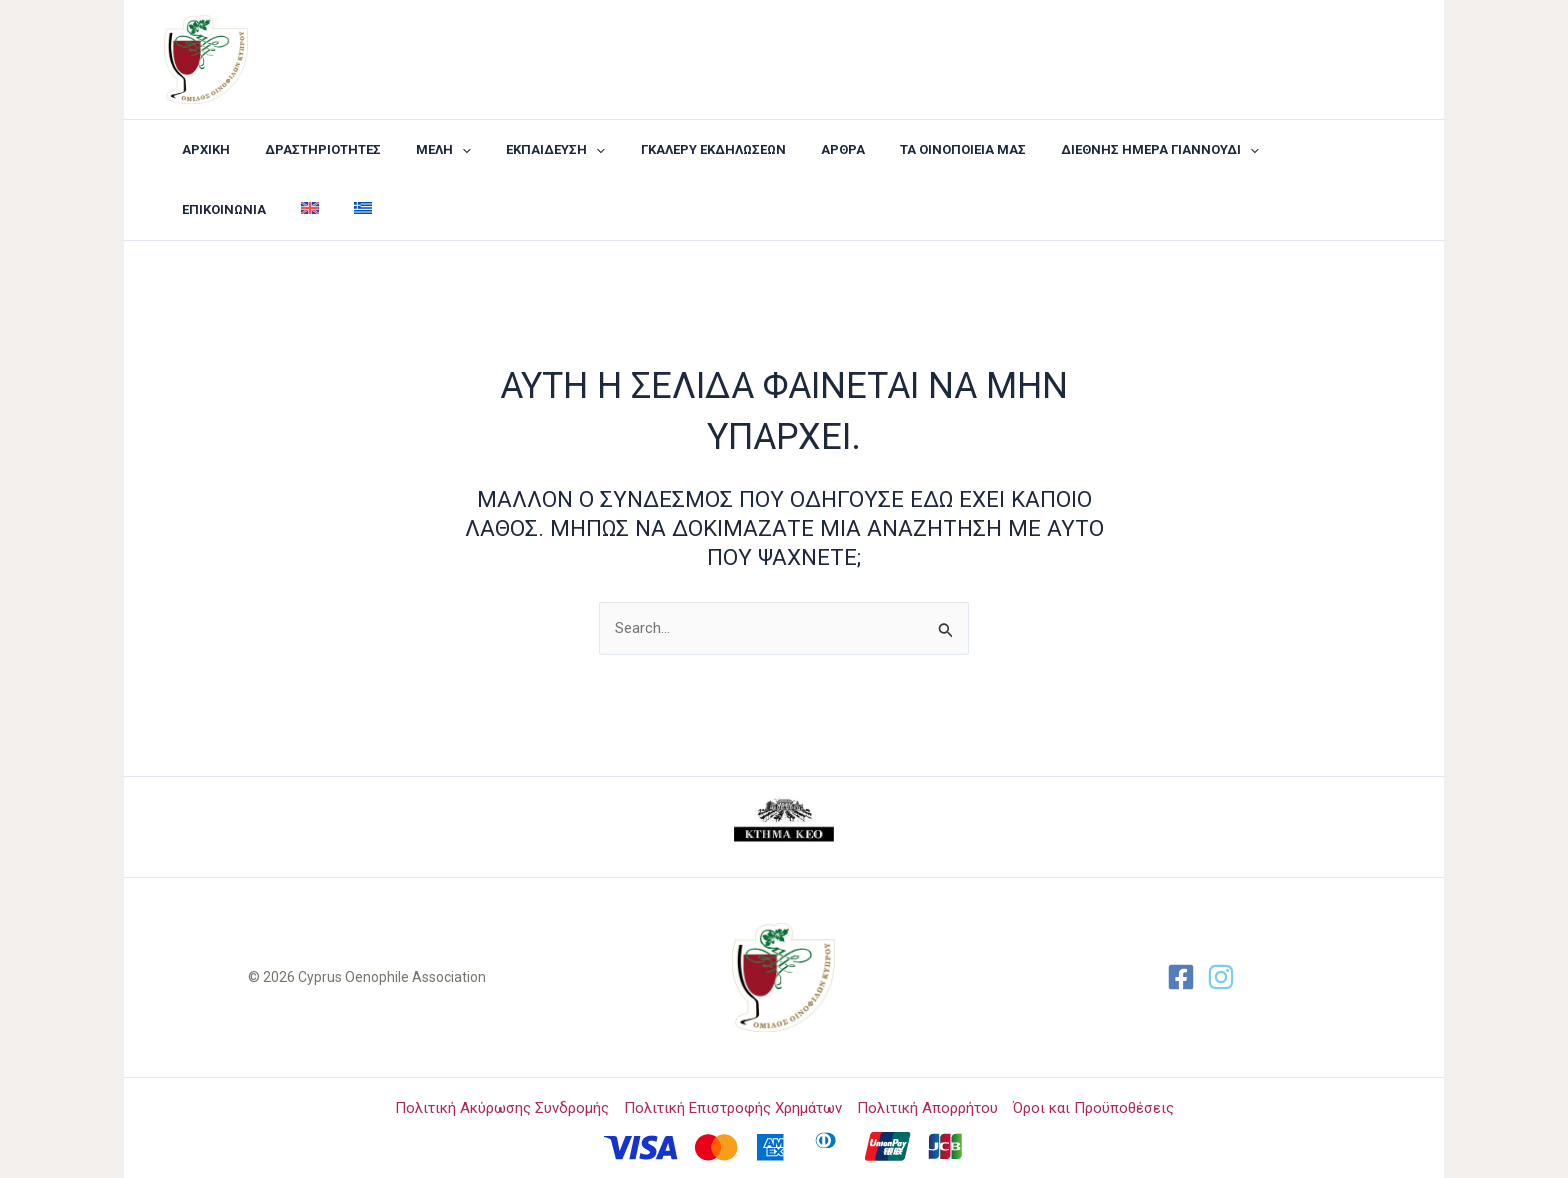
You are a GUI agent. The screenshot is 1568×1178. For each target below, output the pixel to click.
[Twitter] (1221, 977)
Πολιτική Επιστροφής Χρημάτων (733, 1108)
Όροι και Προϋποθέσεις (1093, 1108)
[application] (439, 150)
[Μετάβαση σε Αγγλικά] (1334, 150)
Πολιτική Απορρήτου (927, 1108)
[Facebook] (1181, 977)
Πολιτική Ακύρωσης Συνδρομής (502, 1108)
